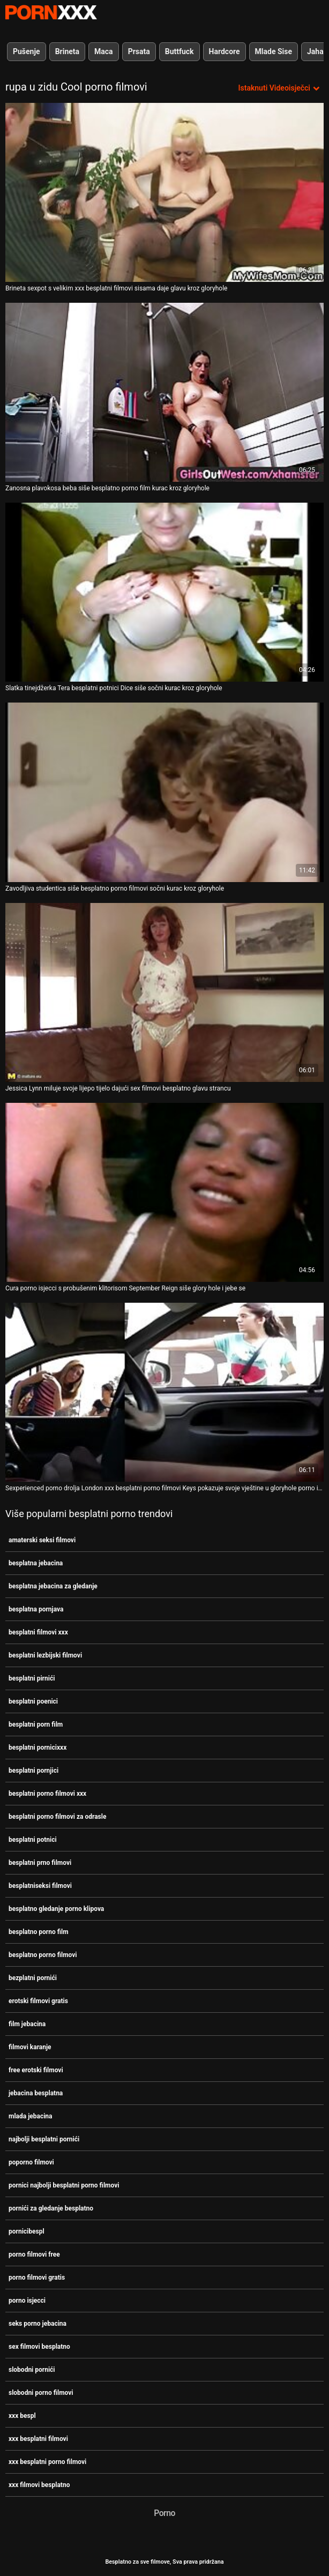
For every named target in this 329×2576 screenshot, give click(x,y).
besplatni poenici (33, 1701)
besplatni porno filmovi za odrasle (57, 1816)
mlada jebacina (31, 2116)
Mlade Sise (273, 51)
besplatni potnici (33, 1839)
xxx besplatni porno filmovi (47, 2462)
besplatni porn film (36, 1724)
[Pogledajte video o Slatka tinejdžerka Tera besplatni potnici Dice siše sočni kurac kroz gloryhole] (164, 592)
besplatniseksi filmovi (40, 1886)
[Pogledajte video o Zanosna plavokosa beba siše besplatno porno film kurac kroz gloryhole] (164, 392)
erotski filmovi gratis (38, 2001)
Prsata (139, 51)
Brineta (67, 51)
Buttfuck (179, 51)
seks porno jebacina (37, 2323)
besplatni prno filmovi (40, 1862)
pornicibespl (26, 2231)
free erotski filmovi (36, 2070)
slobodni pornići (32, 2369)
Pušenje (26, 51)
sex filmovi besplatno (39, 2346)
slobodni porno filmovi (41, 2392)
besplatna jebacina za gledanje (53, 1586)
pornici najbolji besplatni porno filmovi (64, 2185)
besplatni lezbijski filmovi (45, 1655)
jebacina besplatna (36, 2093)
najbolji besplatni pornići (44, 2139)
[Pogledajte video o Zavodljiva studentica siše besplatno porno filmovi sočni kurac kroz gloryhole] (164, 792)
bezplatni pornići (33, 1978)
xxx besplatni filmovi (38, 2439)
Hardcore (224, 51)
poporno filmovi (31, 2162)
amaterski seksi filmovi (42, 1540)
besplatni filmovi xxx (38, 1632)
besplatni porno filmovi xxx (47, 1793)
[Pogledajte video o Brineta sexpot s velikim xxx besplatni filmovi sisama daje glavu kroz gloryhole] (164, 192)
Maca (103, 51)
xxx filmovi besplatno (39, 2485)
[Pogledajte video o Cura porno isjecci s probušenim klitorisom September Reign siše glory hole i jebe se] (164, 1192)
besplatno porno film (39, 1932)
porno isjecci (27, 2300)
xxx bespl (22, 2416)
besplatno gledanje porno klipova (56, 1909)
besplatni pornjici (33, 1770)
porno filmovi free (34, 2254)
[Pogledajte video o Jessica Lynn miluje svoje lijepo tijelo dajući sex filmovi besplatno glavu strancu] (164, 992)
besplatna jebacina (36, 1563)
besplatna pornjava (36, 1609)
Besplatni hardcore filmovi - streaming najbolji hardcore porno (51, 12)
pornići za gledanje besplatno (51, 2208)
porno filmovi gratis (37, 2277)
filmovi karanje (30, 2047)
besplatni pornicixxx (37, 1747)
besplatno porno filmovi (43, 1955)
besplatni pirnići (32, 1678)
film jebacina (27, 2024)
